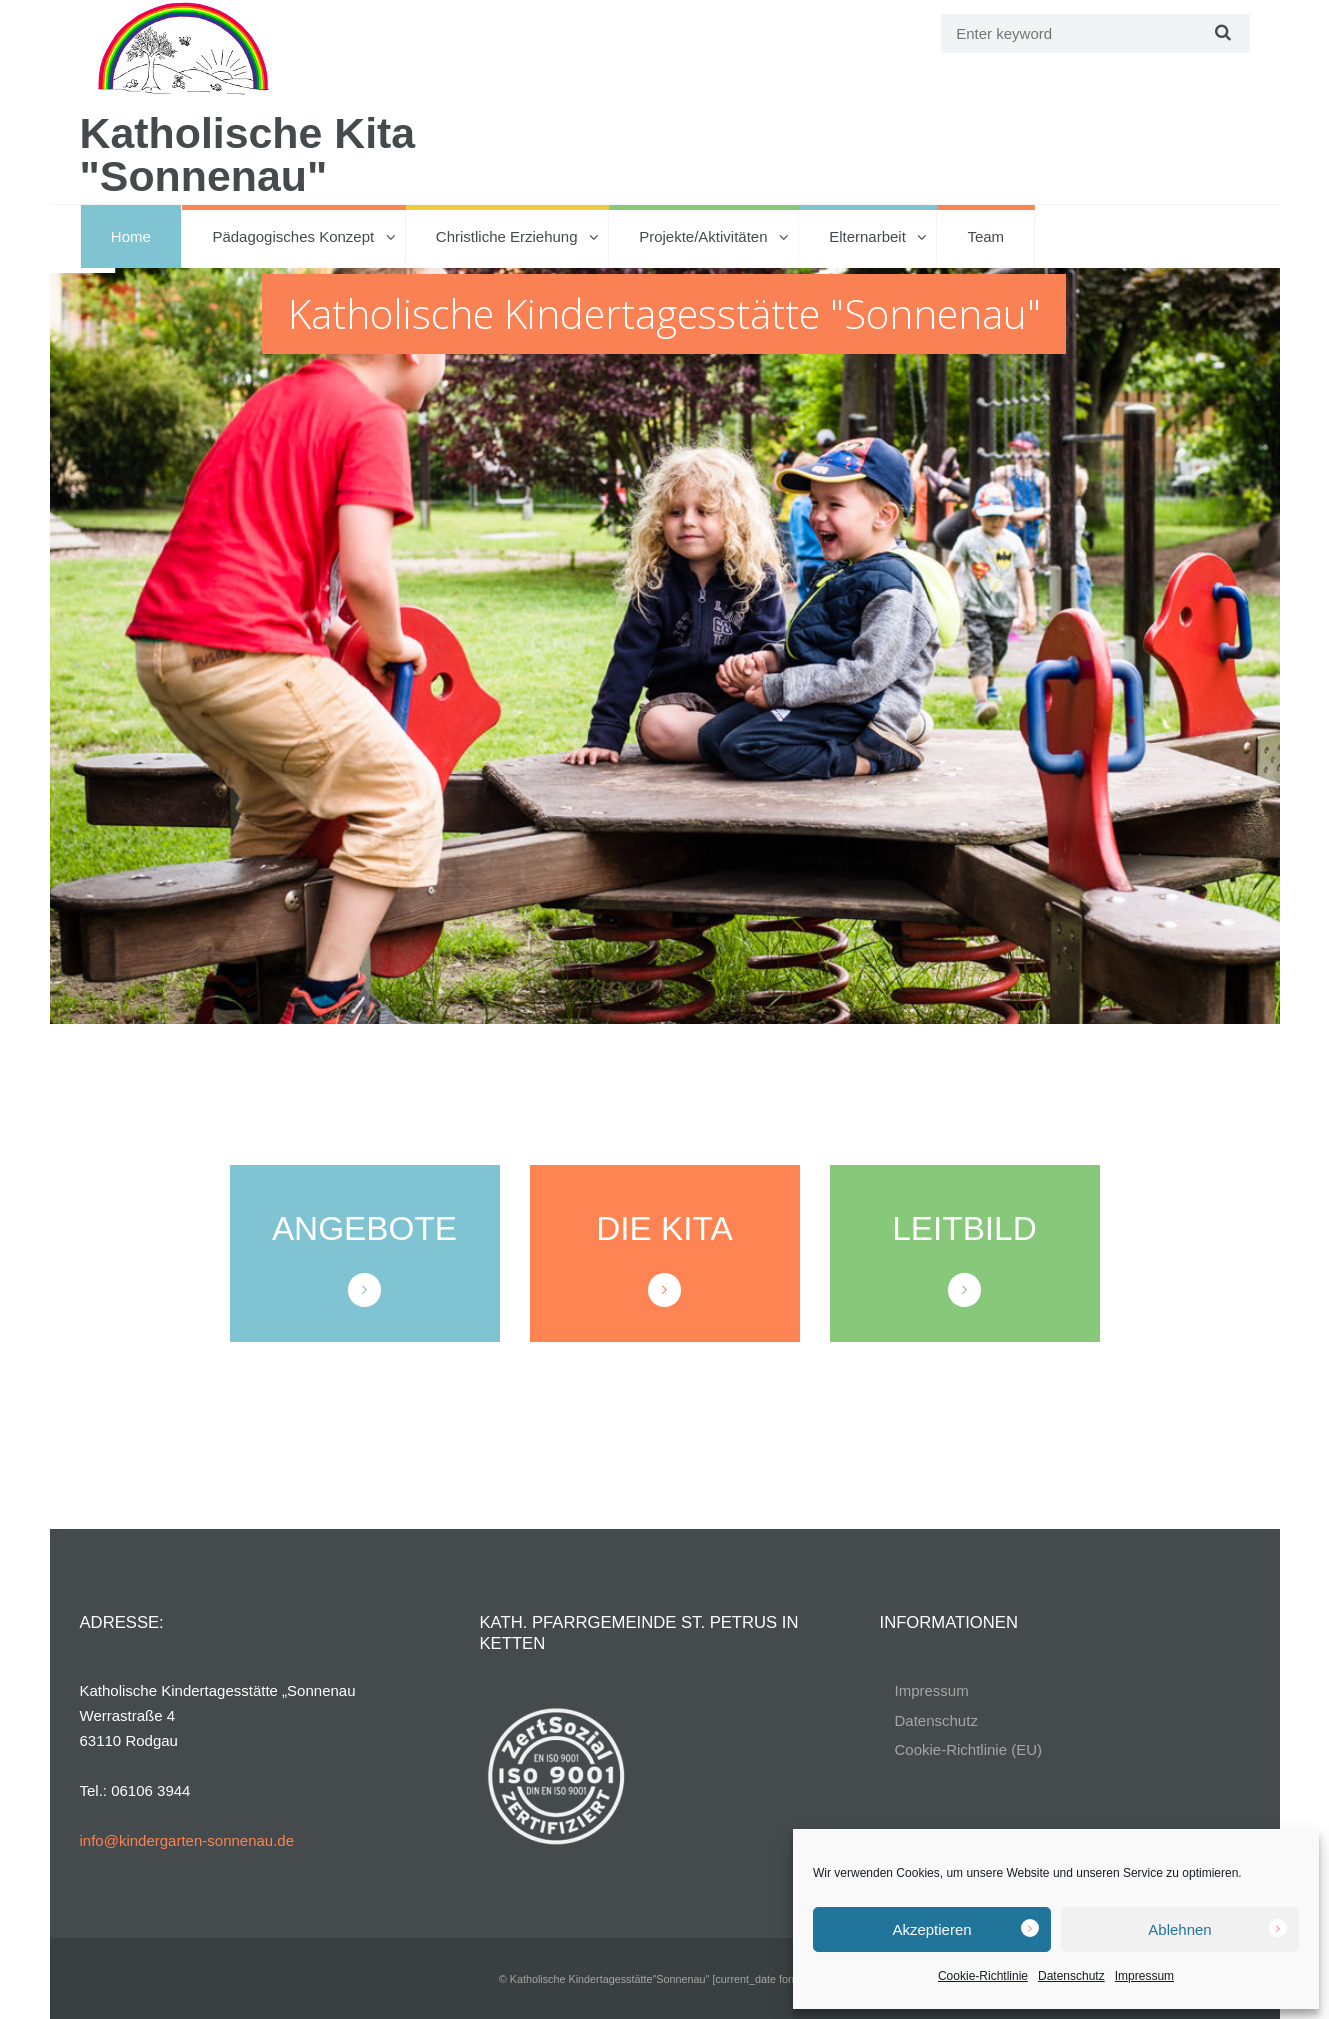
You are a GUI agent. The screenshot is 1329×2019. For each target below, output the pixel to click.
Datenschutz (1071, 1976)
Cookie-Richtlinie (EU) (969, 1749)
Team (985, 236)
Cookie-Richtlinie (983, 1976)
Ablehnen (1179, 1929)
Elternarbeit (867, 236)
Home (131, 236)
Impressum (1144, 1976)
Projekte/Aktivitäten (703, 236)
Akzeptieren (931, 1929)
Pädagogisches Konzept (293, 236)
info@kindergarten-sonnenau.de (187, 1840)
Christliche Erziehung (507, 236)
